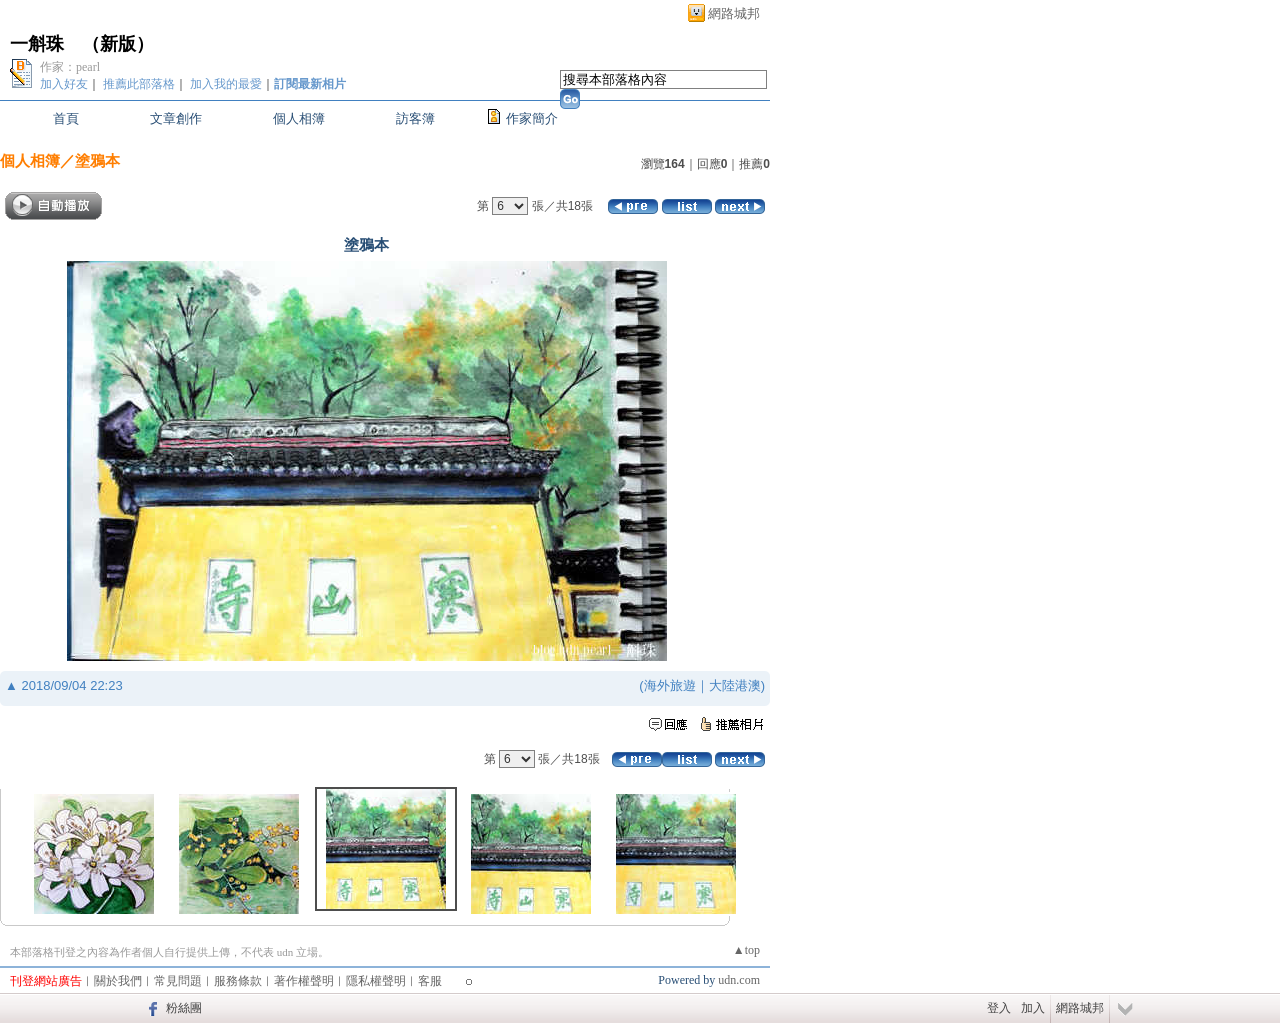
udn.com (739, 980)
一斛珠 (37, 44)
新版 (118, 44)
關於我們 (118, 981)
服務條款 (238, 981)
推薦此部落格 (139, 84)
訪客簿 (415, 118)
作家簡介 (532, 118)
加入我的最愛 (226, 84)
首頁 (66, 118)
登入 (999, 1008)
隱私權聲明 (376, 981)
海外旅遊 (670, 685)
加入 (1033, 1008)
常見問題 (178, 981)
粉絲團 (184, 1008)
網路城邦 (734, 13)
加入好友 (64, 84)
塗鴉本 (97, 160)
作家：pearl (70, 67)
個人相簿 (299, 118)
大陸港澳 (735, 685)
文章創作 (176, 118)
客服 (430, 981)
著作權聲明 (304, 981)
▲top (746, 950)
